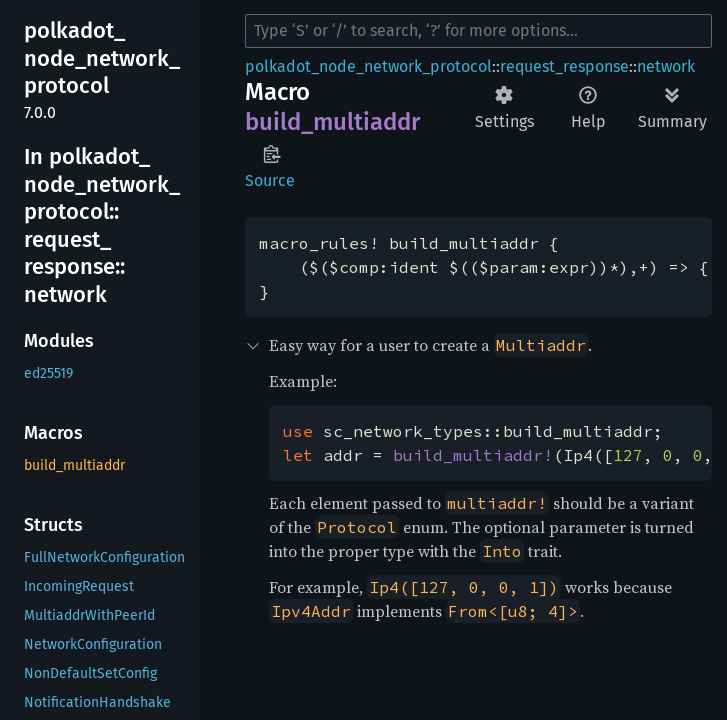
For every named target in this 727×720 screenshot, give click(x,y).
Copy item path (271, 154)
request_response (564, 66)
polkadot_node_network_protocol (368, 66)
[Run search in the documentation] (478, 31)
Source (270, 180)
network (666, 66)
